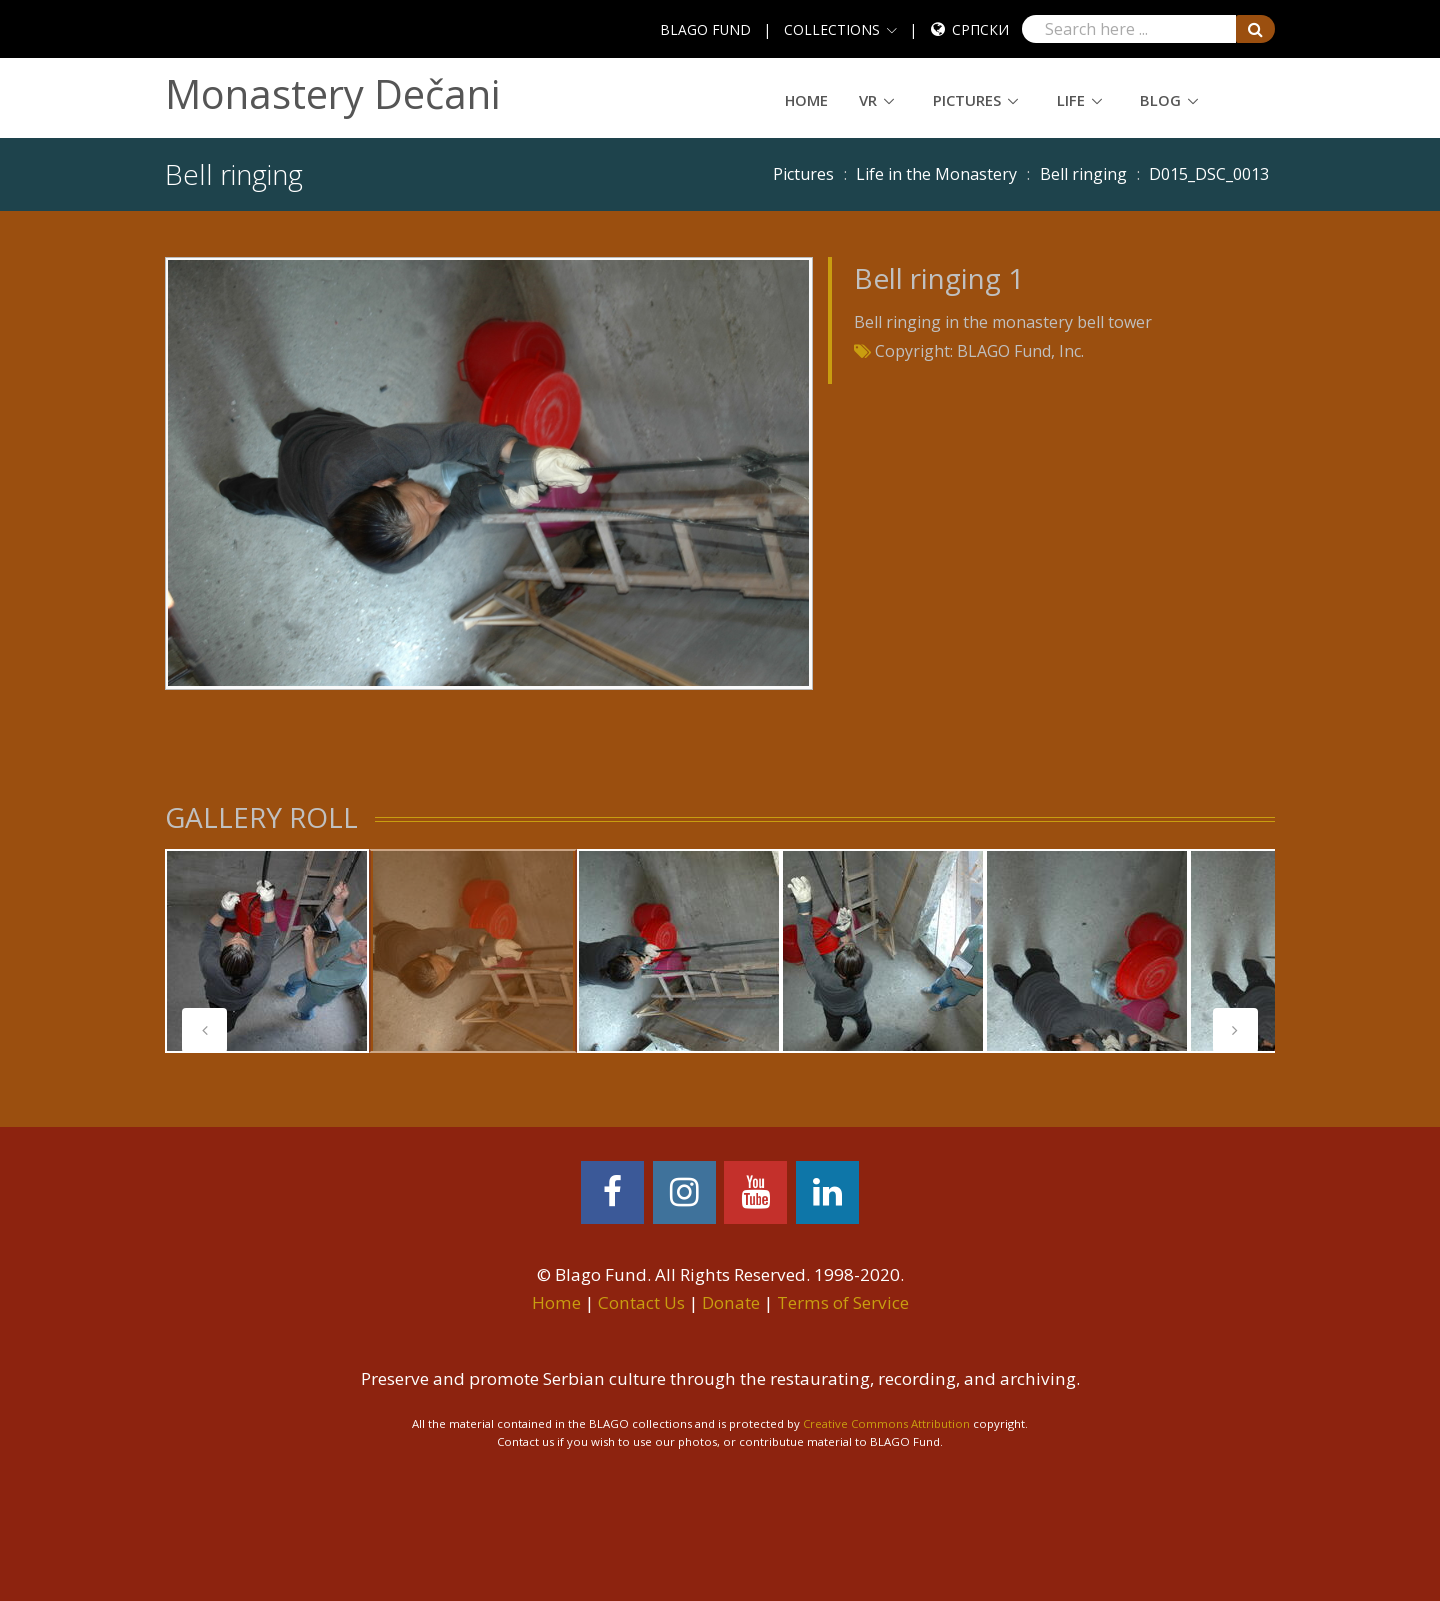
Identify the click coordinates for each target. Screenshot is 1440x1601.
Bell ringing (1083, 174)
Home (806, 100)
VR (868, 100)
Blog (1160, 100)
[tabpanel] (267, 951)
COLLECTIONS (832, 29)
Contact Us (641, 1302)
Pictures (967, 100)
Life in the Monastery (936, 174)
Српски (980, 29)
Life (1071, 100)
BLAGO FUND (705, 29)
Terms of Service (843, 1302)
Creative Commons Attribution (886, 1423)
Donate (731, 1302)
